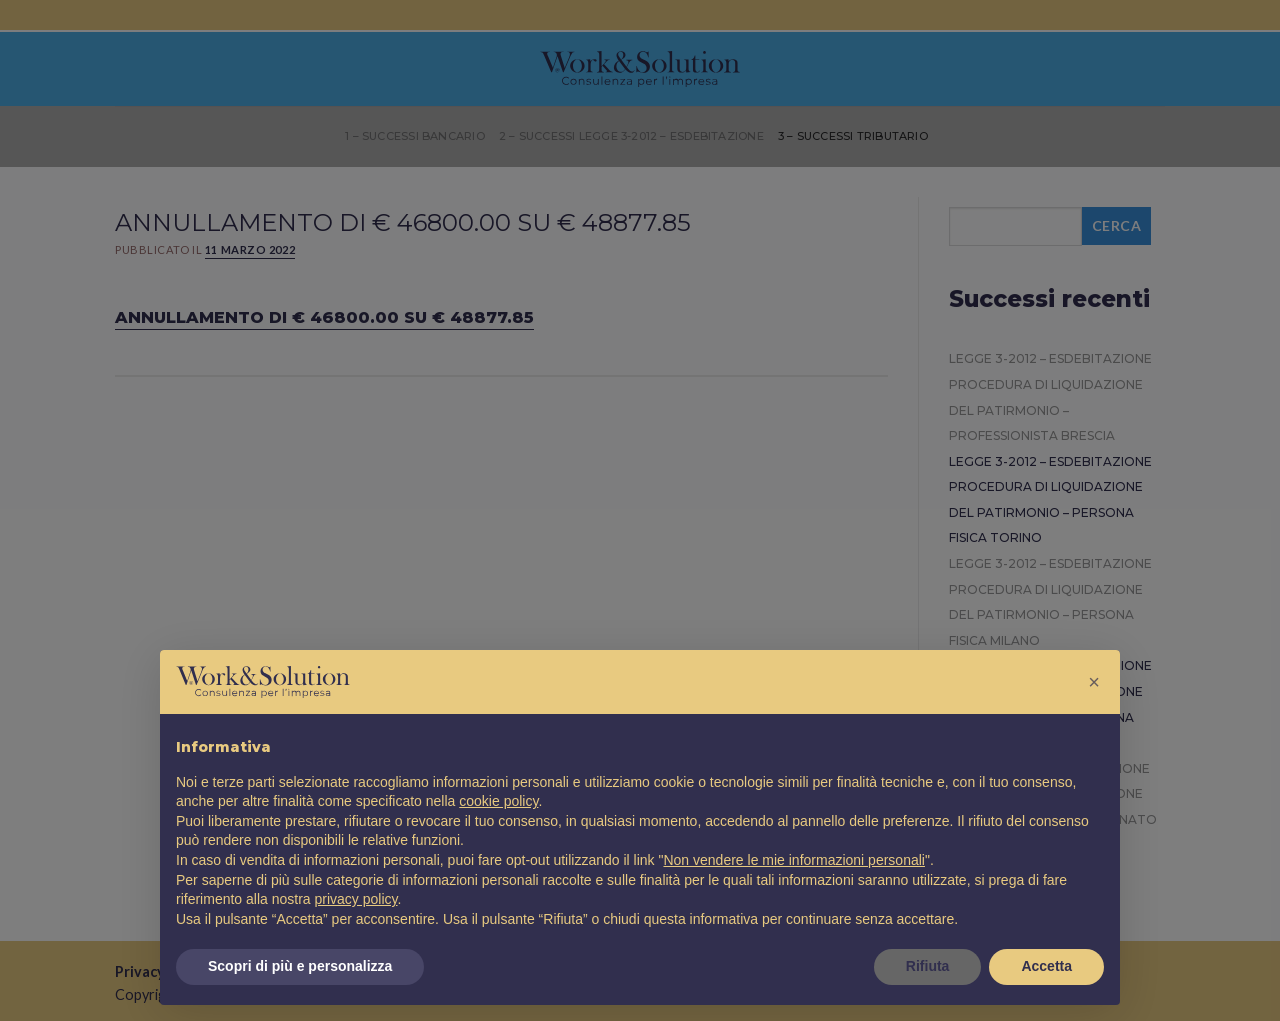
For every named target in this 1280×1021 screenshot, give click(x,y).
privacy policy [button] (356, 899)
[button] (1094, 682)
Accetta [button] (1046, 966)
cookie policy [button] (498, 801)
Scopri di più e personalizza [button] (300, 966)
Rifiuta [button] (928, 966)
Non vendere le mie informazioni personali (793, 860)
